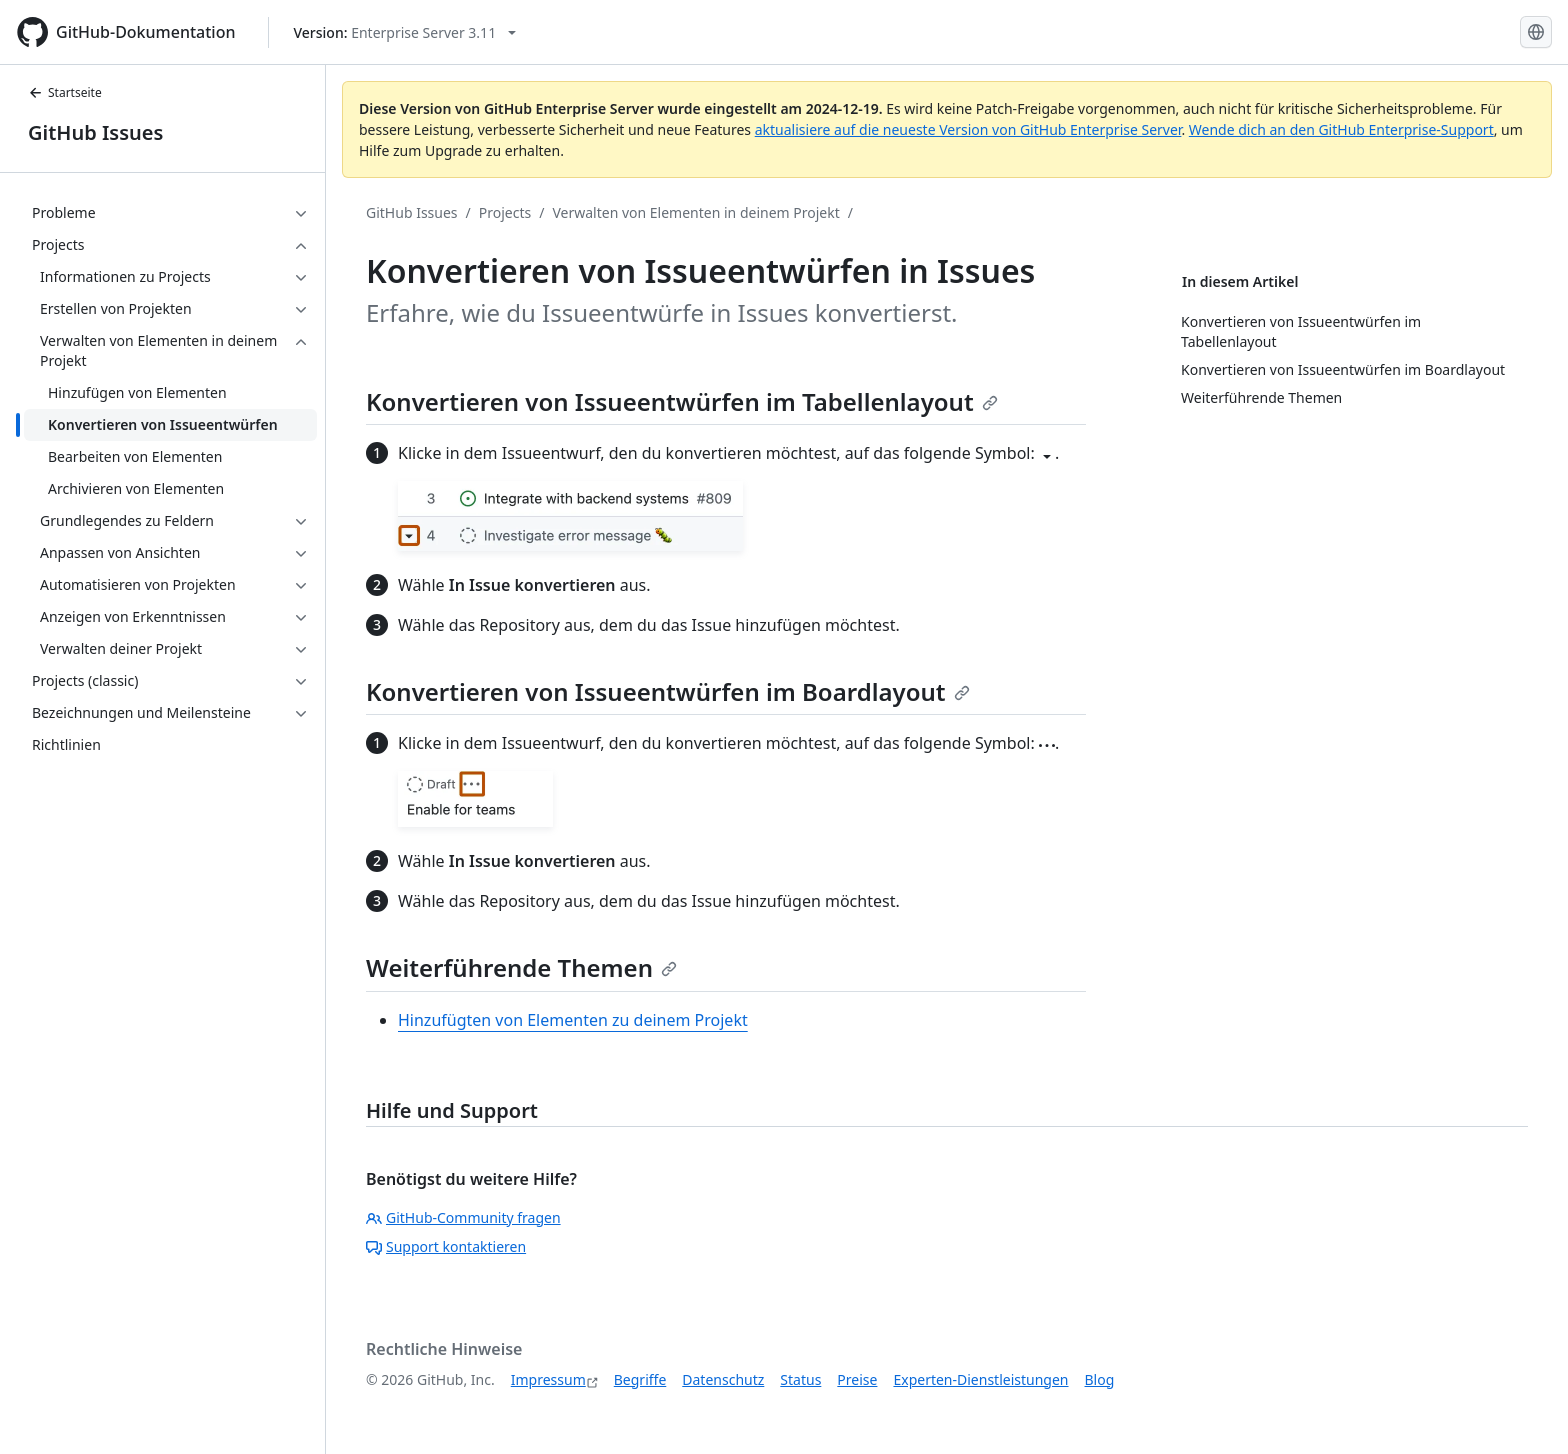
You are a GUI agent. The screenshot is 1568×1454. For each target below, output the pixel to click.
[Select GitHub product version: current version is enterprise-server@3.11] (405, 32)
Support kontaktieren (446, 1246)
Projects (505, 212)
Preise (857, 1379)
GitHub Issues (95, 132)
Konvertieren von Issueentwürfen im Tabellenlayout (682, 401)
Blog (1100, 1379)
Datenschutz (723, 1379)
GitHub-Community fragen (463, 1217)
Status (800, 1379)
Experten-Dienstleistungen (980, 1379)
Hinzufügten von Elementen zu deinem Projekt (573, 1020)
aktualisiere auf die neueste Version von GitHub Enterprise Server (968, 129)
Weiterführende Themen (521, 967)
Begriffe (640, 1379)
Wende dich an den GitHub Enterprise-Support (1341, 129)
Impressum (548, 1379)
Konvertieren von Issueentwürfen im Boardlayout (668, 691)
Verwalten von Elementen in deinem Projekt (695, 212)
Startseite (65, 92)
